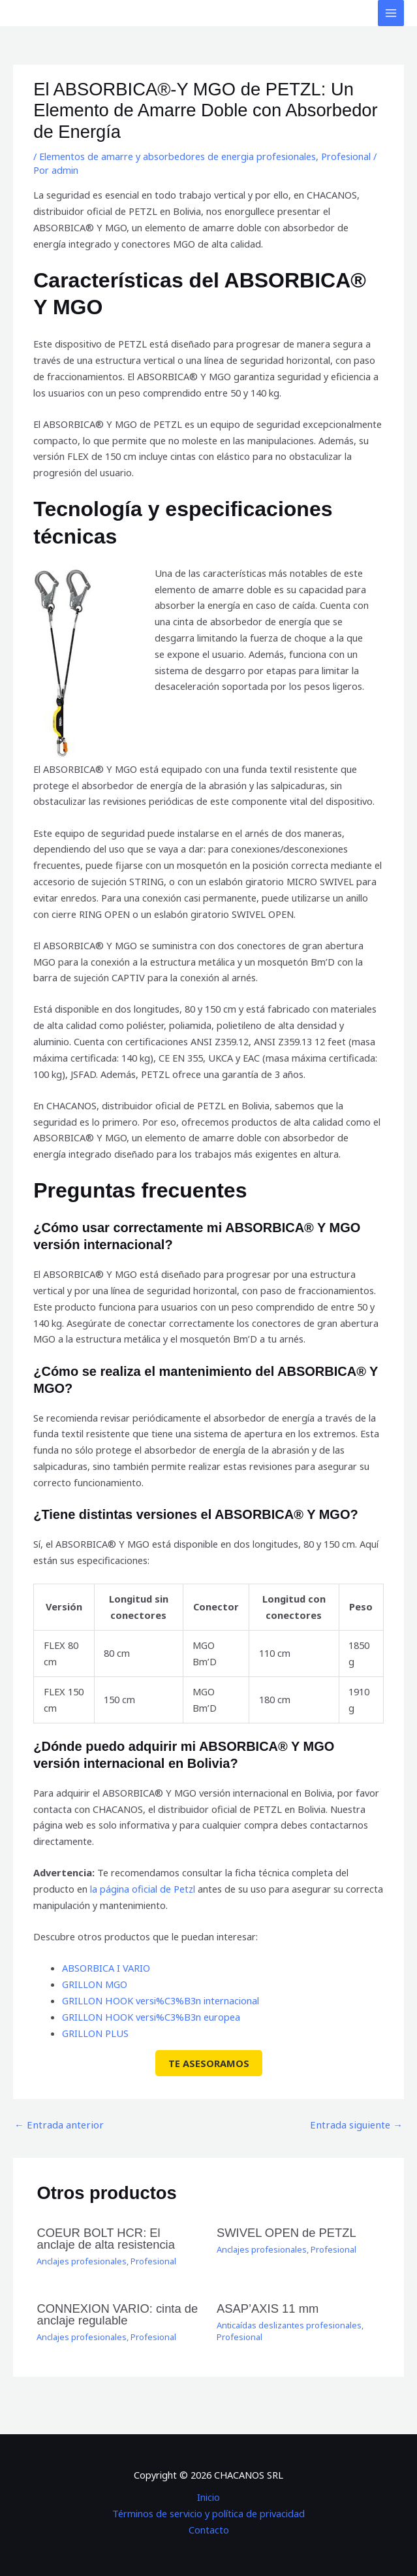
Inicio (208, 2496)
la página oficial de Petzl (142, 1888)
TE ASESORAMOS (208, 2063)
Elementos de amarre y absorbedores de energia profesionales (177, 156)
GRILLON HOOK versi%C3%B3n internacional (159, 2000)
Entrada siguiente (358, 2123)
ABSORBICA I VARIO (106, 1967)
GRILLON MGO (94, 1984)
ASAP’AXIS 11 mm (267, 2308)
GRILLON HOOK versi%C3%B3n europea (150, 2016)
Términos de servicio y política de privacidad (208, 2512)
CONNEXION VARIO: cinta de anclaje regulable (116, 2313)
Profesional (346, 156)
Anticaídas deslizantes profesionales (289, 2324)
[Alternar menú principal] (391, 13)
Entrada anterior (56, 2123)
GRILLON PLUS (95, 2032)
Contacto (209, 2528)
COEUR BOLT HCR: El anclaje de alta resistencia (118, 2238)
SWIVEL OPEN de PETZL (286, 2232)
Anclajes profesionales (82, 2260)
